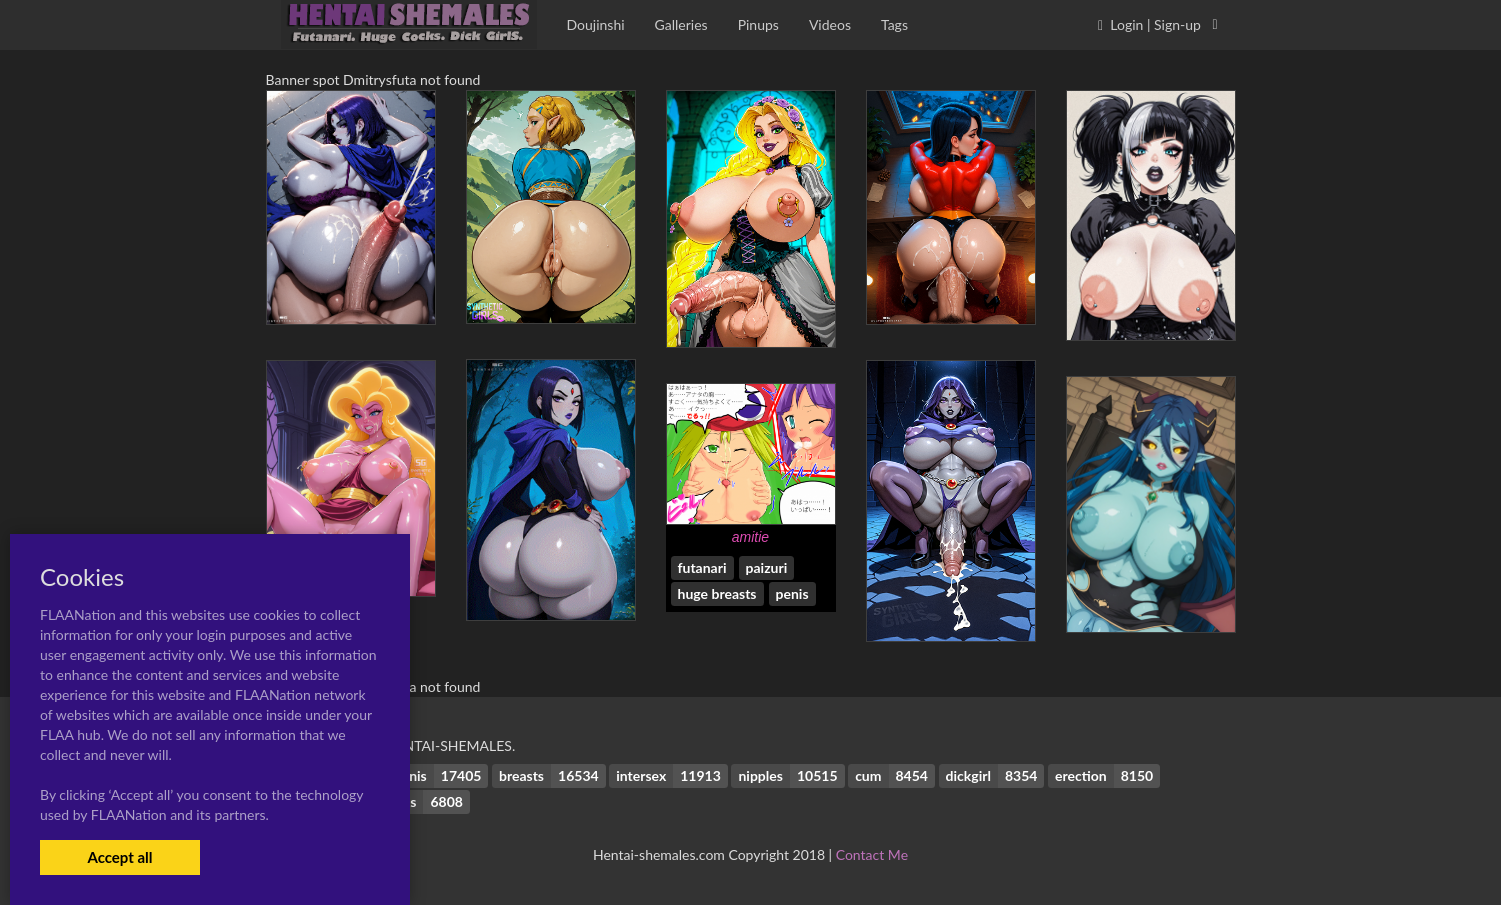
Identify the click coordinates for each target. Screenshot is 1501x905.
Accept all (119, 857)
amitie (750, 537)
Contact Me (872, 854)
